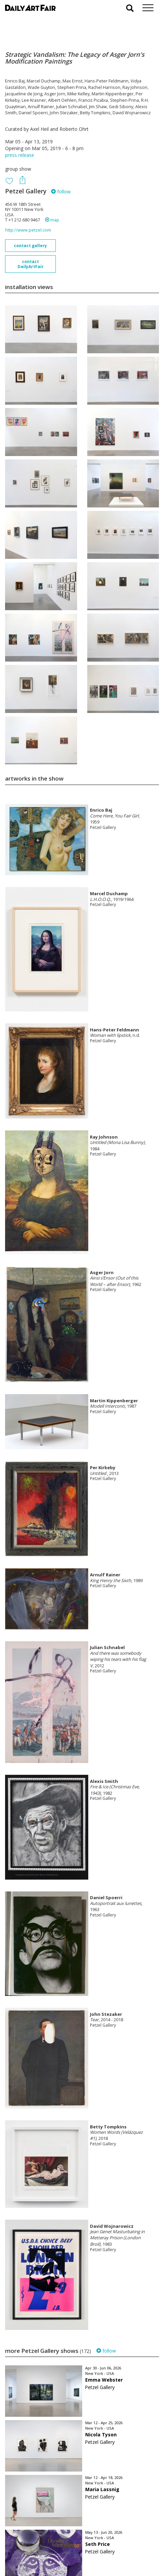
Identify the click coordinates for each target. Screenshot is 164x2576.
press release (19, 155)
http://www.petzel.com (28, 230)
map (52, 220)
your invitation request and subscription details (39, 2538)
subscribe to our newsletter (39, 2553)
